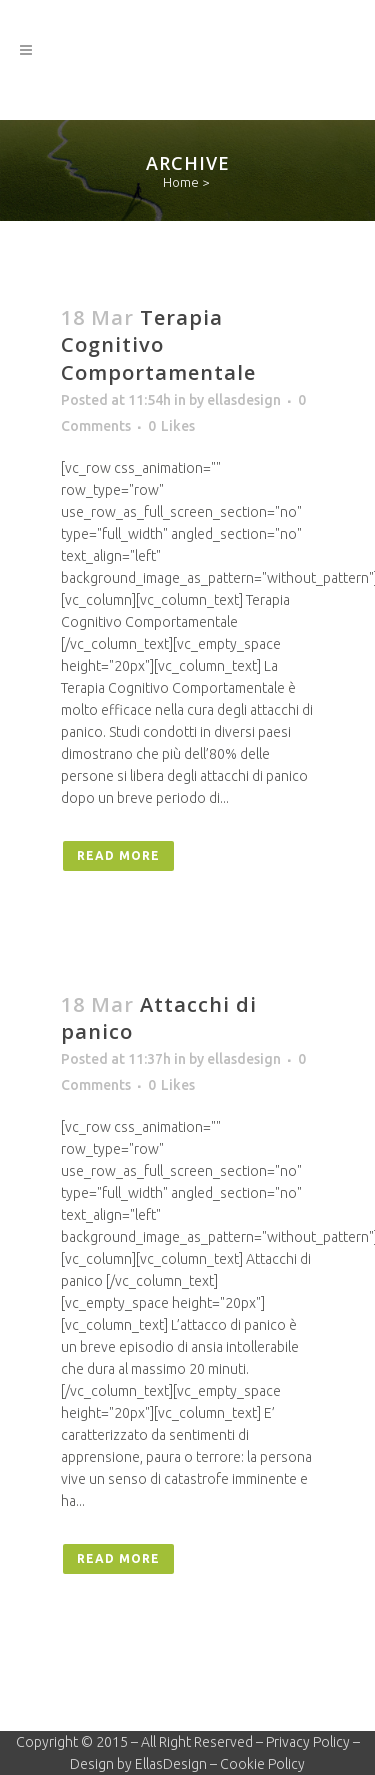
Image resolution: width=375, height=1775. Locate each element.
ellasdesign (244, 400)
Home (181, 182)
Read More (118, 855)
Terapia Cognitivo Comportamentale (158, 345)
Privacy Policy (308, 1742)
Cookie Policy (262, 1764)
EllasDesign (171, 1764)
